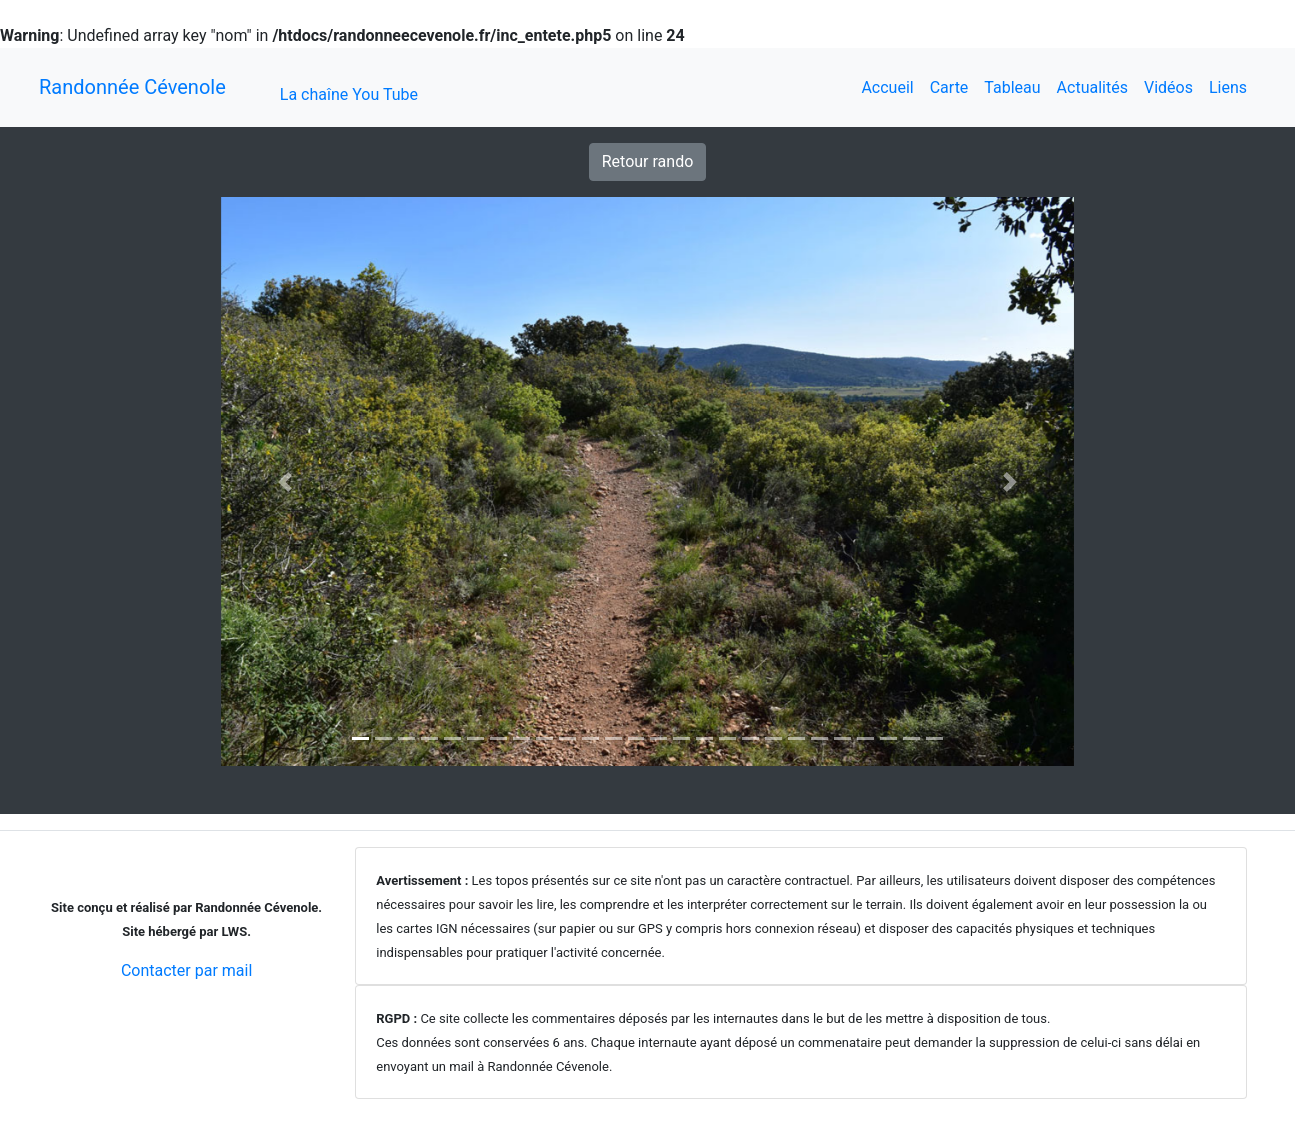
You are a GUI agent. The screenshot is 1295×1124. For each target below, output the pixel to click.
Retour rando (648, 161)
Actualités (1092, 87)
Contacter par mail (186, 970)
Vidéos (1168, 87)
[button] (285, 481)
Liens (1228, 87)
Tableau (1012, 87)
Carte (949, 87)
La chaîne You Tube (349, 94)
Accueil (887, 87)
